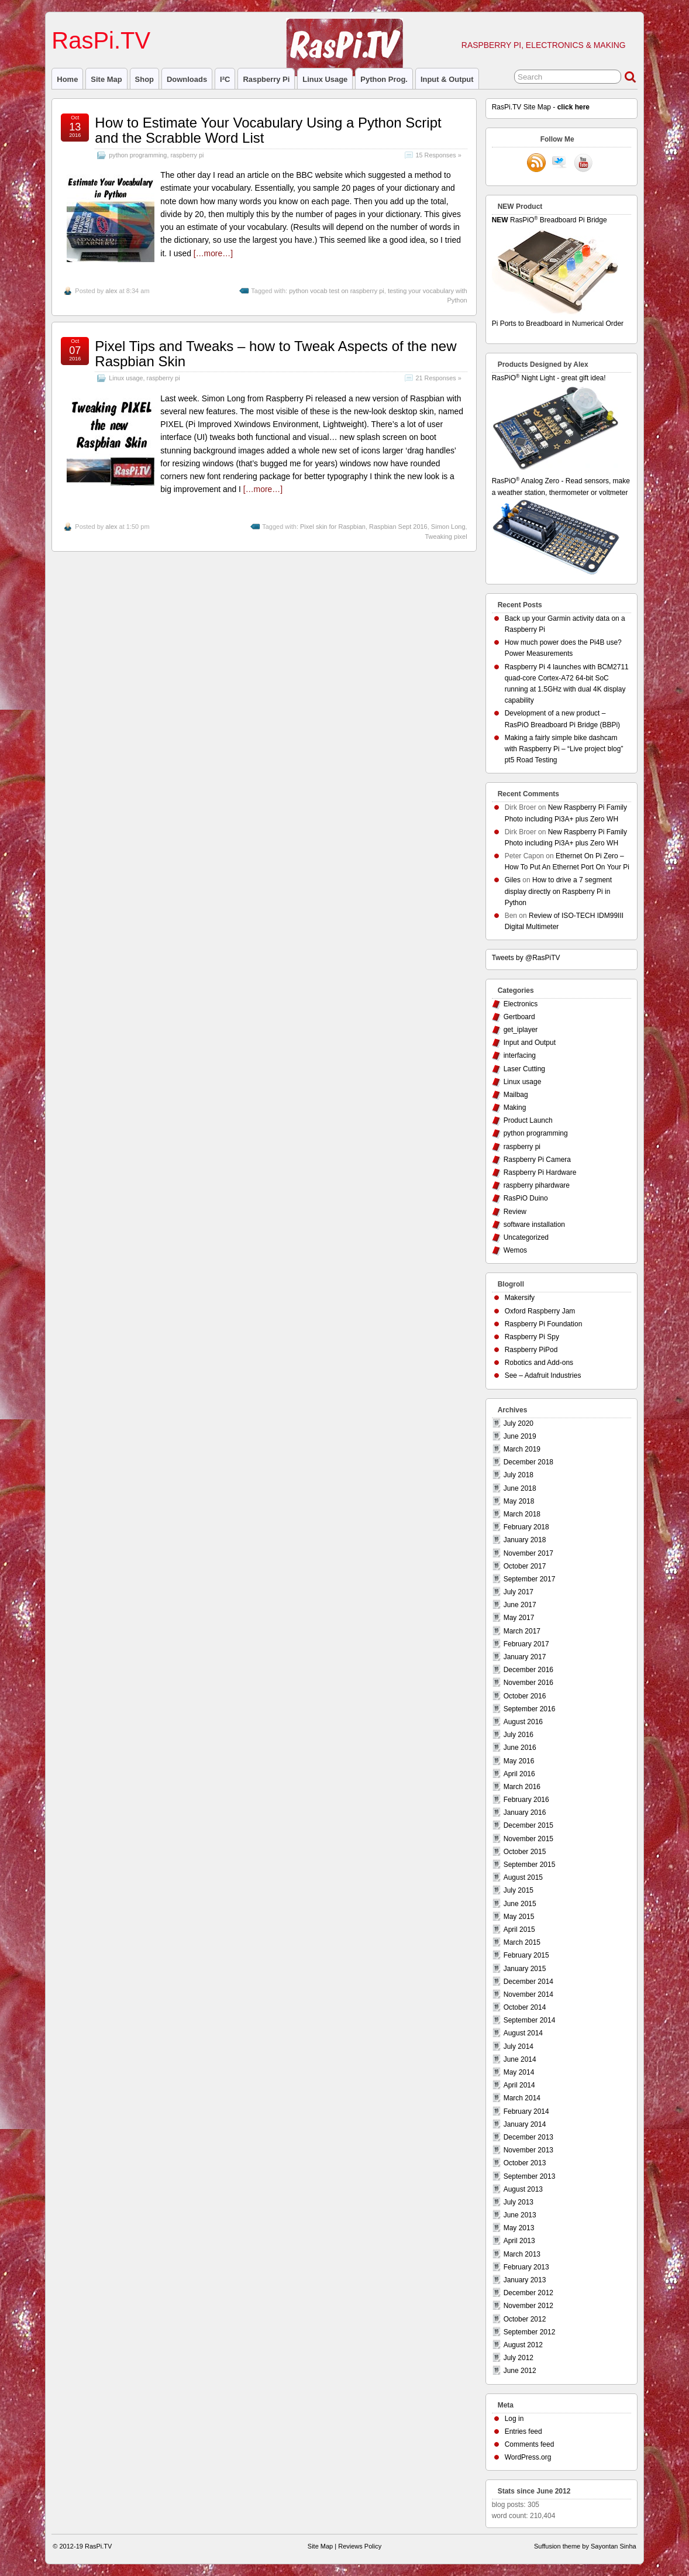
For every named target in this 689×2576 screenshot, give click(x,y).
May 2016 (519, 1761)
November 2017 (528, 1553)
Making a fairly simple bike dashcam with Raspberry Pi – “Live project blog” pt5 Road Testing (564, 749)
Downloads (187, 79)
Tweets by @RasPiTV (526, 958)
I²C (225, 79)
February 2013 (526, 2267)
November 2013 (528, 2150)
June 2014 (520, 2059)
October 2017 (525, 1566)
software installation (534, 1224)
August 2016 (523, 1722)
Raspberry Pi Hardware (540, 1172)
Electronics (521, 1004)
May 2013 (519, 2228)
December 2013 (528, 2137)
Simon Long (448, 526)
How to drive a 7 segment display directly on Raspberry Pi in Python (558, 891)
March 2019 (522, 1449)
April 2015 (519, 1929)
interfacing (520, 1055)
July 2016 (518, 1735)
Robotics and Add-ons (539, 1362)
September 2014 (530, 2020)
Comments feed (529, 2444)
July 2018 (518, 1475)
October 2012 (525, 2319)
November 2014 (528, 1994)
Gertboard (519, 1017)
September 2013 (530, 2176)
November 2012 (528, 2306)
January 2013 (525, 2280)
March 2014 (522, 2098)
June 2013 (520, 2215)
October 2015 (525, 1852)
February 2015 (526, 1955)
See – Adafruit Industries (543, 1375)
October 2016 (525, 1696)
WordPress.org (528, 2457)
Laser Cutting (524, 1069)
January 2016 (525, 1812)
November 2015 (528, 1839)
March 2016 (522, 1787)
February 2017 (526, 1644)
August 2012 (523, 2345)
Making (515, 1107)
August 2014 (523, 2033)
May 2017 (519, 1618)
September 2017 (530, 1579)
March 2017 (522, 1631)
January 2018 (525, 1540)
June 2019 (520, 1436)
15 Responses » (438, 155)
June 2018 (520, 1488)
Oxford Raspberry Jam (540, 1311)
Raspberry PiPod (531, 1350)
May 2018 (519, 1501)
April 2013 (519, 2241)
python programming (138, 155)
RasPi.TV (100, 40)
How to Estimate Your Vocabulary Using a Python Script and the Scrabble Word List (268, 130)
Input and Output (530, 1042)
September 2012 (530, 2332)
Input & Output (447, 79)
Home (67, 79)
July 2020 (518, 1423)
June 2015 (520, 1904)
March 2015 (522, 1942)
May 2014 (519, 2072)
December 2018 (528, 1462)
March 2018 (522, 1514)
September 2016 (530, 1709)
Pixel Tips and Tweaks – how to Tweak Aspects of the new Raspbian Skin (275, 353)
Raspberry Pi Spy (532, 1337)
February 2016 (526, 1800)
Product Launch (528, 1120)
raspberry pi (266, 79)
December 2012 (528, 2293)
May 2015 (519, 1917)
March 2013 (522, 2254)
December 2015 (528, 1825)
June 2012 (520, 2371)
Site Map (106, 79)
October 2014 (525, 2007)
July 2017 (518, 1592)
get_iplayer (521, 1030)
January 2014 (525, 2124)
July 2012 (518, 2358)
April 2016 (519, 1774)
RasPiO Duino (526, 1198)
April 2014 (519, 2085)
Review (515, 1212)
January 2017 (525, 1657)
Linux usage (324, 79)
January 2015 (525, 1969)
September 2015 (530, 1864)
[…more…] (213, 253)
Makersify (520, 1298)
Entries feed (523, 2431)
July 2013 (518, 2202)
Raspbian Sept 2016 (398, 526)
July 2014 (518, 2046)
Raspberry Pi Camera (537, 1159)
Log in (514, 2419)
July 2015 (518, 1890)
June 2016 (520, 1747)
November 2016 (528, 1683)
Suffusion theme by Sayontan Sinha (585, 2546)
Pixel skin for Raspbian (333, 526)
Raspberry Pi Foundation (544, 1324)
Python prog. (384, 79)
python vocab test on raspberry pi (336, 290)
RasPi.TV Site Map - (541, 107)
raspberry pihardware (537, 1185)
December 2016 (528, 1670)
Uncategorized (526, 1237)
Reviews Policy (359, 2546)
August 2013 (523, 2189)
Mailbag (516, 1095)
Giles (513, 880)
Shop (144, 79)
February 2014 (526, 2111)
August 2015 (523, 1877)
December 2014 (528, 1981)
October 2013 (525, 2163)
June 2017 (520, 1605)
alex (111, 290)
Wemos (515, 1250)
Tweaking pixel (446, 536)
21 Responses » (438, 377)
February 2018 (526, 1527)
